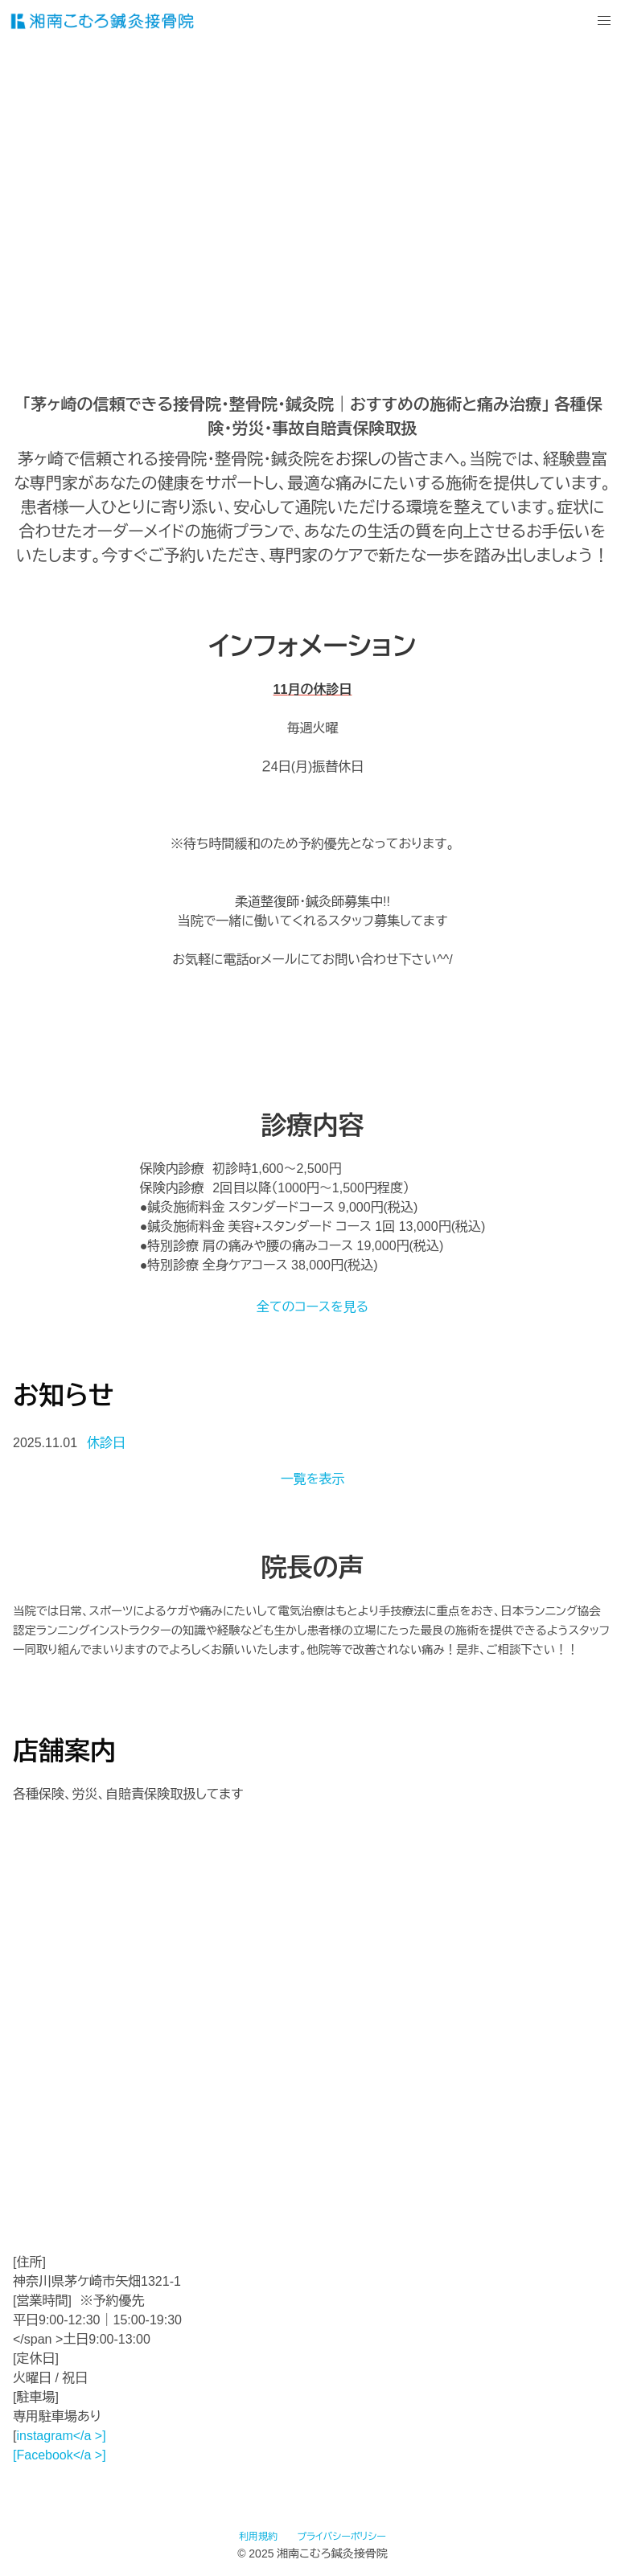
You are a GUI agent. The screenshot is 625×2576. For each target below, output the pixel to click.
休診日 (106, 1443)
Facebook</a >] (60, 2455)
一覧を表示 (313, 1479)
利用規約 (258, 2536)
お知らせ (63, 1395)
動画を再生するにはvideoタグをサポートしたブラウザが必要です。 (312, 198)
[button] (604, 21)
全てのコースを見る (312, 1307)
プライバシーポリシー (341, 2536)
